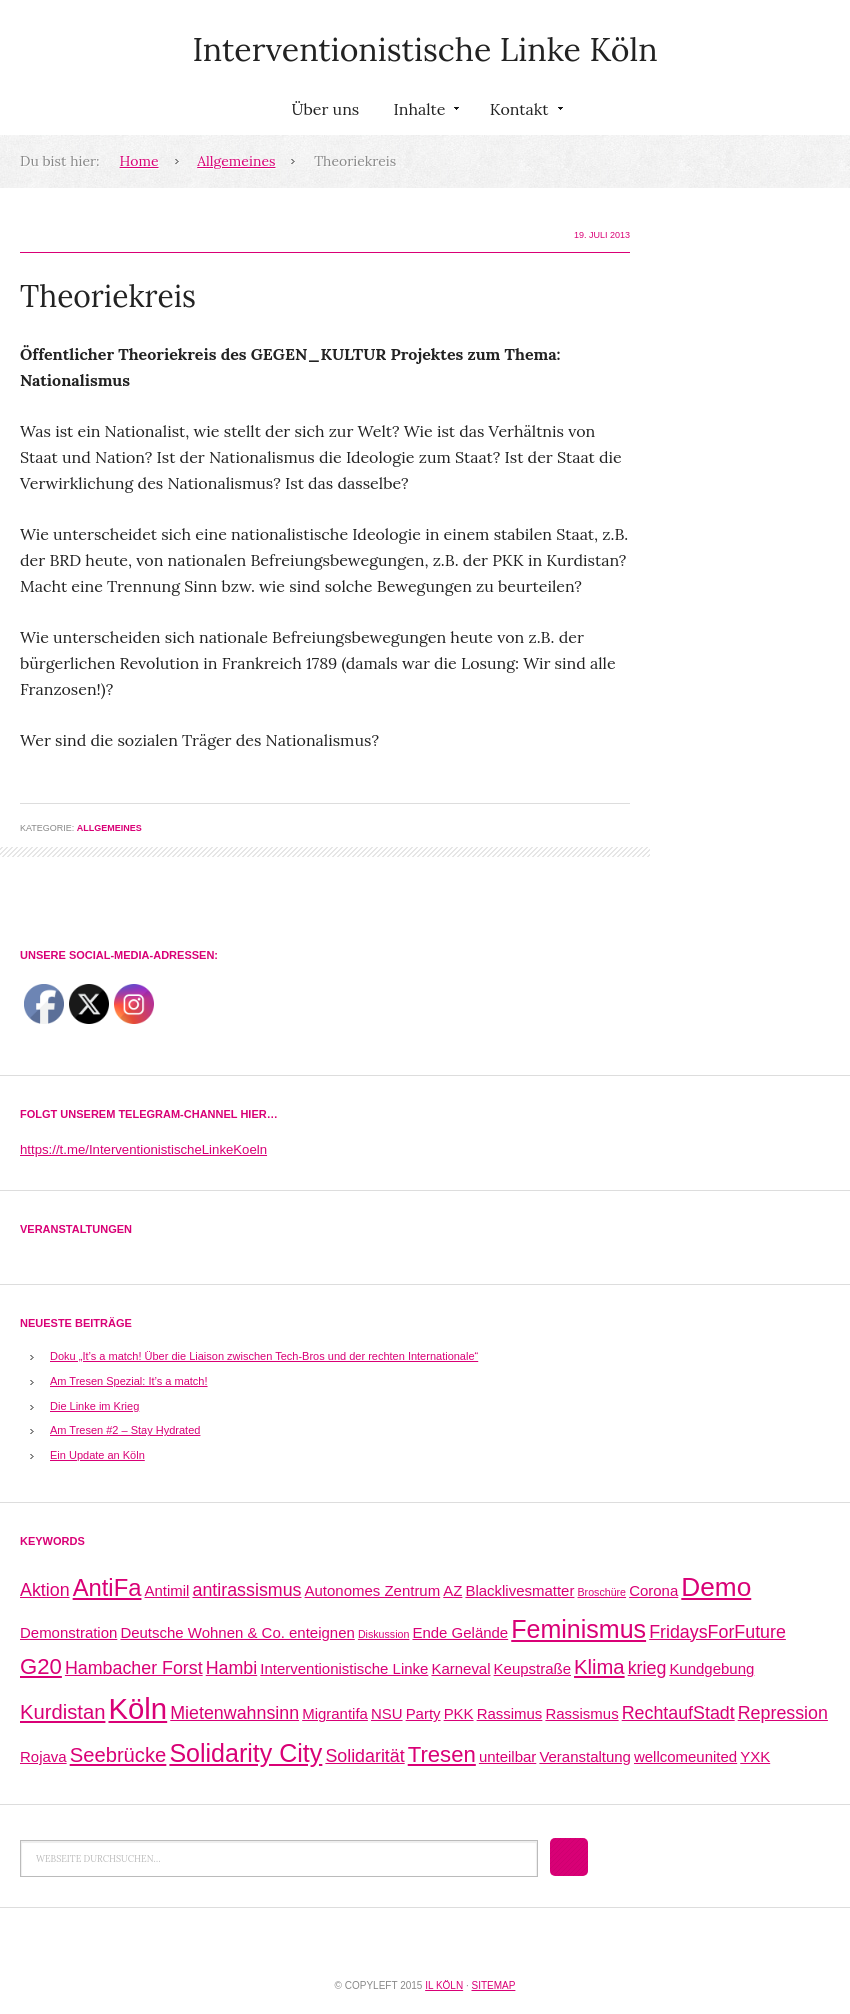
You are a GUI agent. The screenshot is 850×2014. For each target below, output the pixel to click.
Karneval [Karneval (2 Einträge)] (460, 1668)
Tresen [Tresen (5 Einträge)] (442, 1754)
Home (139, 161)
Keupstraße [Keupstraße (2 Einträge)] (532, 1668)
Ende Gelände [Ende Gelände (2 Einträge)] (460, 1632)
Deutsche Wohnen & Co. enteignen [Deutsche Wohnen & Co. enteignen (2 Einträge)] (237, 1632)
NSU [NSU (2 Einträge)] (387, 1713)
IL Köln (444, 1985)
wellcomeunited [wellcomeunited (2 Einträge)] (685, 1756)
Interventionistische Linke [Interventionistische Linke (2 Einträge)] (344, 1668)
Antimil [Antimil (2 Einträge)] (167, 1590)
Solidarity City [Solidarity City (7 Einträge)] (245, 1753)
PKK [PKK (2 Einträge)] (459, 1713)
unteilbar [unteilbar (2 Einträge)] (507, 1756)
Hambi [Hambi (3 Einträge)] (232, 1668)
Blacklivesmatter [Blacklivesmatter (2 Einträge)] (519, 1590)
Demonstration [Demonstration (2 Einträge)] (68, 1632)
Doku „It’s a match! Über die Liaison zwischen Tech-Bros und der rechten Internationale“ (264, 1356)
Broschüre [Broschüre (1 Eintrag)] (601, 1592)
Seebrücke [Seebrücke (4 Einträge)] (118, 1755)
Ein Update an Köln (97, 1455)
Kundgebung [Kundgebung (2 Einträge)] (711, 1668)
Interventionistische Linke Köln (424, 49)
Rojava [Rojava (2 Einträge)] (43, 1756)
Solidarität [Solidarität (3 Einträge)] (364, 1756)
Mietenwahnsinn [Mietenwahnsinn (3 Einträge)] (234, 1713)
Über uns (325, 109)
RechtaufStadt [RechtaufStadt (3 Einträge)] (678, 1713)
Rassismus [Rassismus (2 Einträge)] (581, 1713)
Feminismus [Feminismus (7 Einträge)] (578, 1629)
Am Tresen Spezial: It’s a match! (129, 1381)
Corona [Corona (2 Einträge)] (653, 1590)
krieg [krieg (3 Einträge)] (647, 1668)
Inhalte (424, 113)
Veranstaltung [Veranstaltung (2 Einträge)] (585, 1756)
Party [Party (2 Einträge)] (423, 1713)
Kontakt (524, 113)
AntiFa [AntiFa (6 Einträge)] (107, 1587)
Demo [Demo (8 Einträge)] (716, 1587)
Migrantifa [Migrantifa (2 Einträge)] (335, 1713)
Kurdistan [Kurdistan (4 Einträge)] (62, 1712)
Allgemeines (236, 161)
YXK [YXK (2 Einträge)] (755, 1756)
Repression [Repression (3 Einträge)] (783, 1713)
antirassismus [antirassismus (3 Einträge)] (247, 1590)
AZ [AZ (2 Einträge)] (452, 1590)
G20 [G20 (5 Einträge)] (41, 1666)
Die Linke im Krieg (94, 1406)
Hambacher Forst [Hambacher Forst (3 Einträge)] (134, 1668)
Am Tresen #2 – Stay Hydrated (125, 1430)
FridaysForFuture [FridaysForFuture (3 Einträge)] (717, 1632)
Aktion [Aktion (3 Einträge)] (45, 1590)
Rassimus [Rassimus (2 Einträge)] (510, 1713)
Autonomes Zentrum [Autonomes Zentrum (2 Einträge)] (373, 1590)
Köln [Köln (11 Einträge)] (137, 1708)
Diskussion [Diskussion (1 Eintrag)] (384, 1634)
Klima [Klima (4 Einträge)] (599, 1667)
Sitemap (493, 1985)
